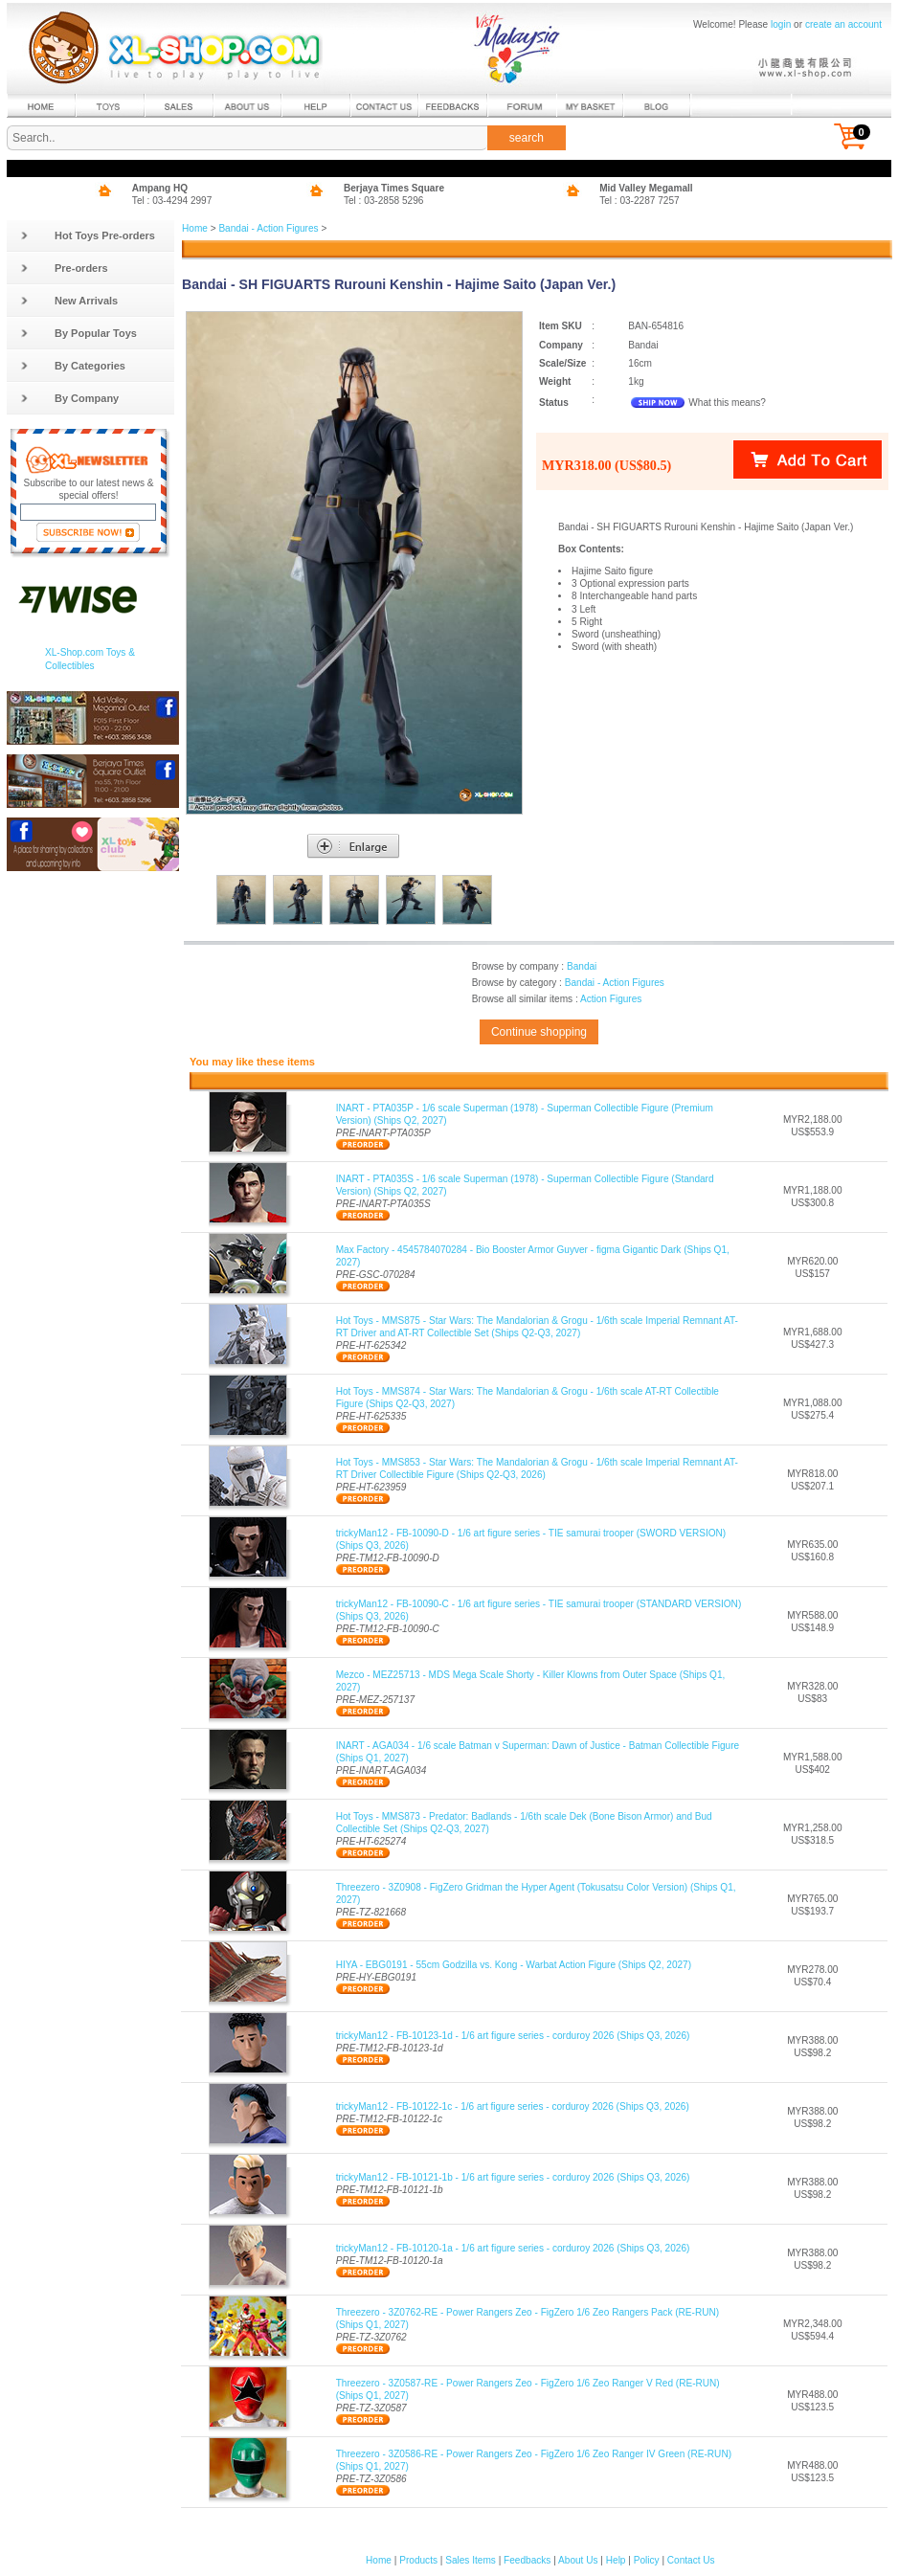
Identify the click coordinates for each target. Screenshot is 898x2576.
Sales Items (470, 2560)
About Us (577, 2560)
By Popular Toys (78, 333)
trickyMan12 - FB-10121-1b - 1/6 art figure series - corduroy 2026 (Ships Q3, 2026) (513, 2177)
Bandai (581, 966)
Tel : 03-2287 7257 (639, 200)
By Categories (72, 365)
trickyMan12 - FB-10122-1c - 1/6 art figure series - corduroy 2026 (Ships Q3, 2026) (512, 2106)
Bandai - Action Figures (268, 228)
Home (195, 228)
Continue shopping (539, 1032)
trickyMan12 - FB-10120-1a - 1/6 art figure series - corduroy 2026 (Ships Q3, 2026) (513, 2248)
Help (616, 2560)
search (526, 138)
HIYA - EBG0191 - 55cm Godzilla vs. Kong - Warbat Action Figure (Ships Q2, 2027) (513, 1965)
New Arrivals (69, 300)
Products (418, 2560)
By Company (69, 398)
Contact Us (691, 2560)
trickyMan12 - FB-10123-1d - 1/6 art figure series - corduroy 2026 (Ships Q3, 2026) (513, 2035)
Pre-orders (64, 268)
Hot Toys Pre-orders (87, 235)
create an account (843, 24)
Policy (647, 2560)
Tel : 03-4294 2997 (172, 200)
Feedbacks (527, 2560)
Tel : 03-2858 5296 (384, 200)
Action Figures (610, 999)
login (781, 24)
